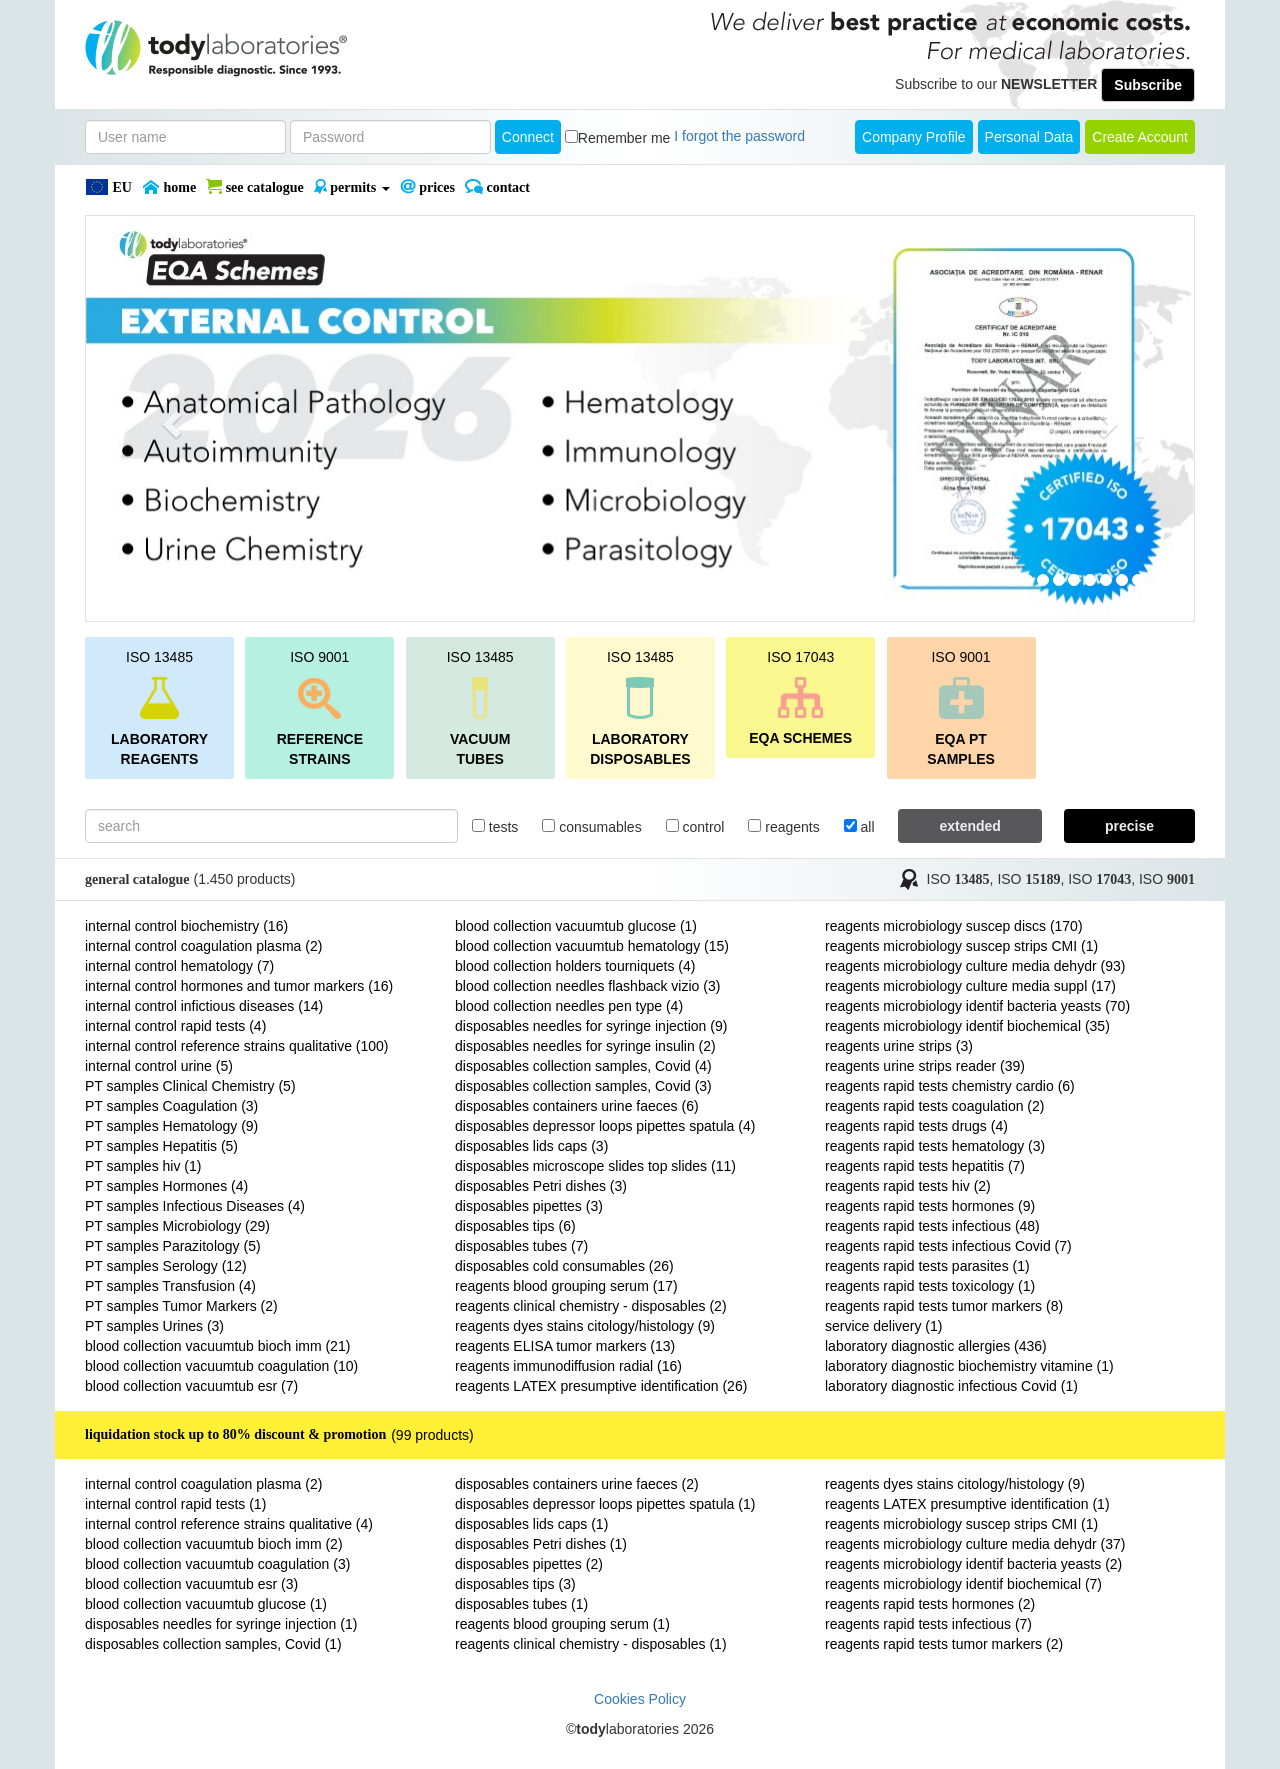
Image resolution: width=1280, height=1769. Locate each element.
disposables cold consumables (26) (564, 1266)
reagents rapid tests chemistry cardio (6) (950, 1086)
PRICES (427, 187)
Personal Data (1029, 137)
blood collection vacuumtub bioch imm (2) (214, 1544)
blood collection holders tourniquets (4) (575, 966)
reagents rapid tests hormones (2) (930, 1604)
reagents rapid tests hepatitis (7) (925, 1166)
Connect (528, 137)
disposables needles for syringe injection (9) (591, 1026)
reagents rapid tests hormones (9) (930, 1206)
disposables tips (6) (515, 1226)
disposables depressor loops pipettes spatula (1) (605, 1504)
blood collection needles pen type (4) (569, 1006)
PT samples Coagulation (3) (171, 1106)
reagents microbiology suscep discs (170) (954, 926)
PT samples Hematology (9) (171, 1126)
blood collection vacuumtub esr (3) (191, 1584)
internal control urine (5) (159, 1066)
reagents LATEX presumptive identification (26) (601, 1386)
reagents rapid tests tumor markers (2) (944, 1644)
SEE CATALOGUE (255, 187)
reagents (783, 827)
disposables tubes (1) (521, 1604)
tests (495, 827)
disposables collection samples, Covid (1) (213, 1644)
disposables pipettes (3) (529, 1206)
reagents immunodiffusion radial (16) (568, 1366)
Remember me (624, 138)
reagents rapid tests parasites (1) (927, 1266)
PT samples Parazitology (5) (173, 1246)
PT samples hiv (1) (143, 1166)
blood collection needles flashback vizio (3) (587, 986)
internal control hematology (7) (179, 966)
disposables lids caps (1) (531, 1524)
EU (108, 187)
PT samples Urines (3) (154, 1326)
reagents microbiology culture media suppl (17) (970, 986)
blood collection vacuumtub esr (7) (191, 1386)
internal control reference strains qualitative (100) (237, 1046)
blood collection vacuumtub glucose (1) (576, 926)
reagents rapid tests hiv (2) (908, 1186)
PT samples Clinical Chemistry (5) (190, 1086)
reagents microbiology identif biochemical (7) (963, 1584)
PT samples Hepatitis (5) (161, 1146)
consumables (591, 827)
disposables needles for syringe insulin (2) (585, 1046)
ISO (958, 879)
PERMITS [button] (352, 187)
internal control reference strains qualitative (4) (229, 1524)
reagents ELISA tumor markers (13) (565, 1346)
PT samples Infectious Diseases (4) (195, 1206)
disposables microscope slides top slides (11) (595, 1166)
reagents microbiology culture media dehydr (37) (975, 1544)
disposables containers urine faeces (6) (577, 1106)
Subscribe (1148, 85)
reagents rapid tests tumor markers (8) (944, 1306)
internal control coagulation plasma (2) (203, 946)
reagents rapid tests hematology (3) (935, 1146)
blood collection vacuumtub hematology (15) (592, 946)
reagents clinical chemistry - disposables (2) (591, 1306)
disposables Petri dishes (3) (541, 1186)
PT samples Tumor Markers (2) (181, 1306)
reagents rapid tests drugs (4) (916, 1126)
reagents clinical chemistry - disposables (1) (591, 1644)
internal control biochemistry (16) (186, 926)
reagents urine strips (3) (899, 1046)
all (859, 827)
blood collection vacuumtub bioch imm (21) (217, 1346)
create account (1140, 137)
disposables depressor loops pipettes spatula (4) (605, 1126)
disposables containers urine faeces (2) (577, 1484)
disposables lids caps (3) (531, 1146)
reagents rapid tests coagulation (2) (934, 1106)
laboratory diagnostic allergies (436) (936, 1346)
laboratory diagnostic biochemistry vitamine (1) (969, 1366)
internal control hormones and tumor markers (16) (239, 986)
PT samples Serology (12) (166, 1266)
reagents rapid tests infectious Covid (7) (948, 1246)
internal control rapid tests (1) (175, 1504)
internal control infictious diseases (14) (204, 1006)
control (695, 827)
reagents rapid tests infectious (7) (928, 1624)
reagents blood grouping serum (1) (562, 1624)
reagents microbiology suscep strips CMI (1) (961, 946)
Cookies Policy (640, 1699)
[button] (169, 418)
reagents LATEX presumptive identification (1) (967, 1504)
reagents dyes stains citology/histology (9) (585, 1326)
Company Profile (914, 137)
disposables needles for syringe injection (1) (221, 1624)
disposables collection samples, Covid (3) (583, 1086)
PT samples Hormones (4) (166, 1186)
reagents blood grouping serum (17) (566, 1286)
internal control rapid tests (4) (175, 1026)
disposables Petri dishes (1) (541, 1544)
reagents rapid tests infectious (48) (932, 1226)
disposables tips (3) (515, 1584)
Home (169, 187)
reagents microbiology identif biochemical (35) (967, 1026)
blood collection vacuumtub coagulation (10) (221, 1366)
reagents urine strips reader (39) (925, 1066)
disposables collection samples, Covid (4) (583, 1066)
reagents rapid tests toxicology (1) (930, 1286)
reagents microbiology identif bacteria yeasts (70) (977, 1006)
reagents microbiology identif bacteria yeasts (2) (973, 1564)
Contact (497, 187)
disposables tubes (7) (521, 1246)
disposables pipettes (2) (529, 1564)
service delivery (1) (883, 1326)
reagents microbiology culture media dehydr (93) (975, 966)
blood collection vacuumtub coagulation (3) (217, 1564)
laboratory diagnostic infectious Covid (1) (951, 1386)
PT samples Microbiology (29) (177, 1226)
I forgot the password (739, 136)
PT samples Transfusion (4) (170, 1286)
